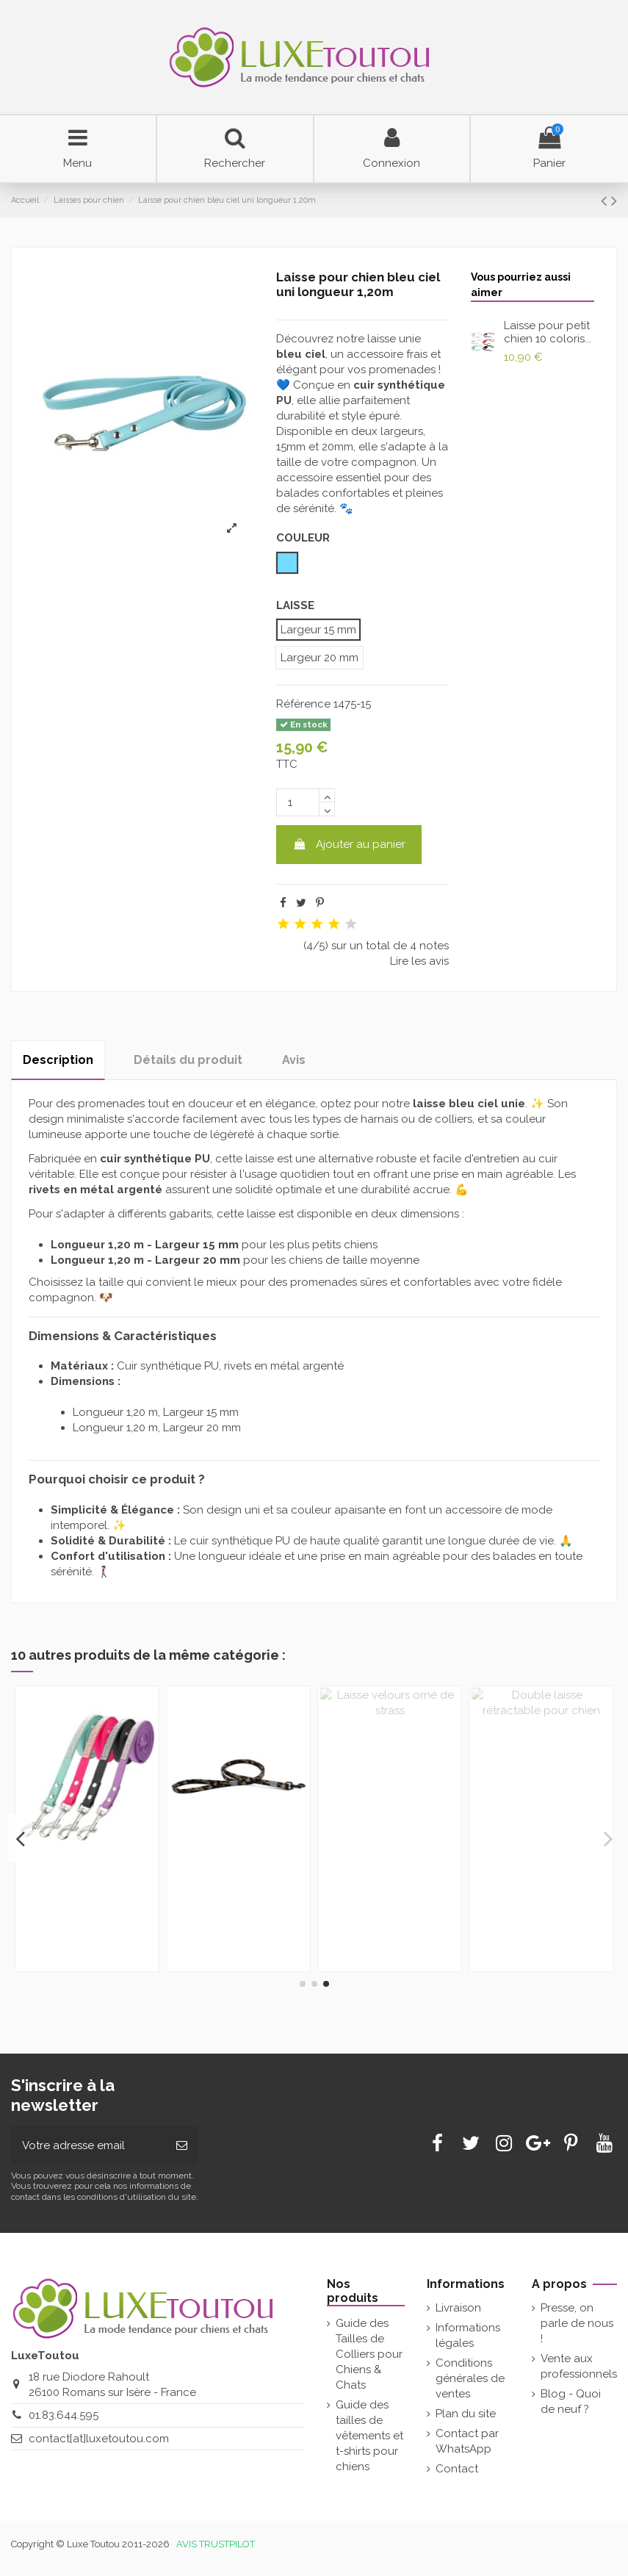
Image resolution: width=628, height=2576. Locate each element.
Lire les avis (419, 961)
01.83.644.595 (63, 2415)
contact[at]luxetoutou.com (99, 2438)
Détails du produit (188, 1060)
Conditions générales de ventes (470, 2378)
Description (58, 1060)
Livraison (458, 2307)
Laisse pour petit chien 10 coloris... (547, 332)
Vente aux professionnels (579, 2366)
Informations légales (468, 2335)
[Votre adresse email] (88, 2145)
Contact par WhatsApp (467, 2441)
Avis (294, 1060)
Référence (303, 703)
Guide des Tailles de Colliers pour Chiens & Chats (369, 2354)
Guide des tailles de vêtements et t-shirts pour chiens (369, 2435)
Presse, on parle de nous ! (577, 2323)
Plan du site (466, 2413)
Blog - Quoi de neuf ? (571, 2401)
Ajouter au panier (349, 844)
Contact (457, 2468)
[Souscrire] (181, 2145)
